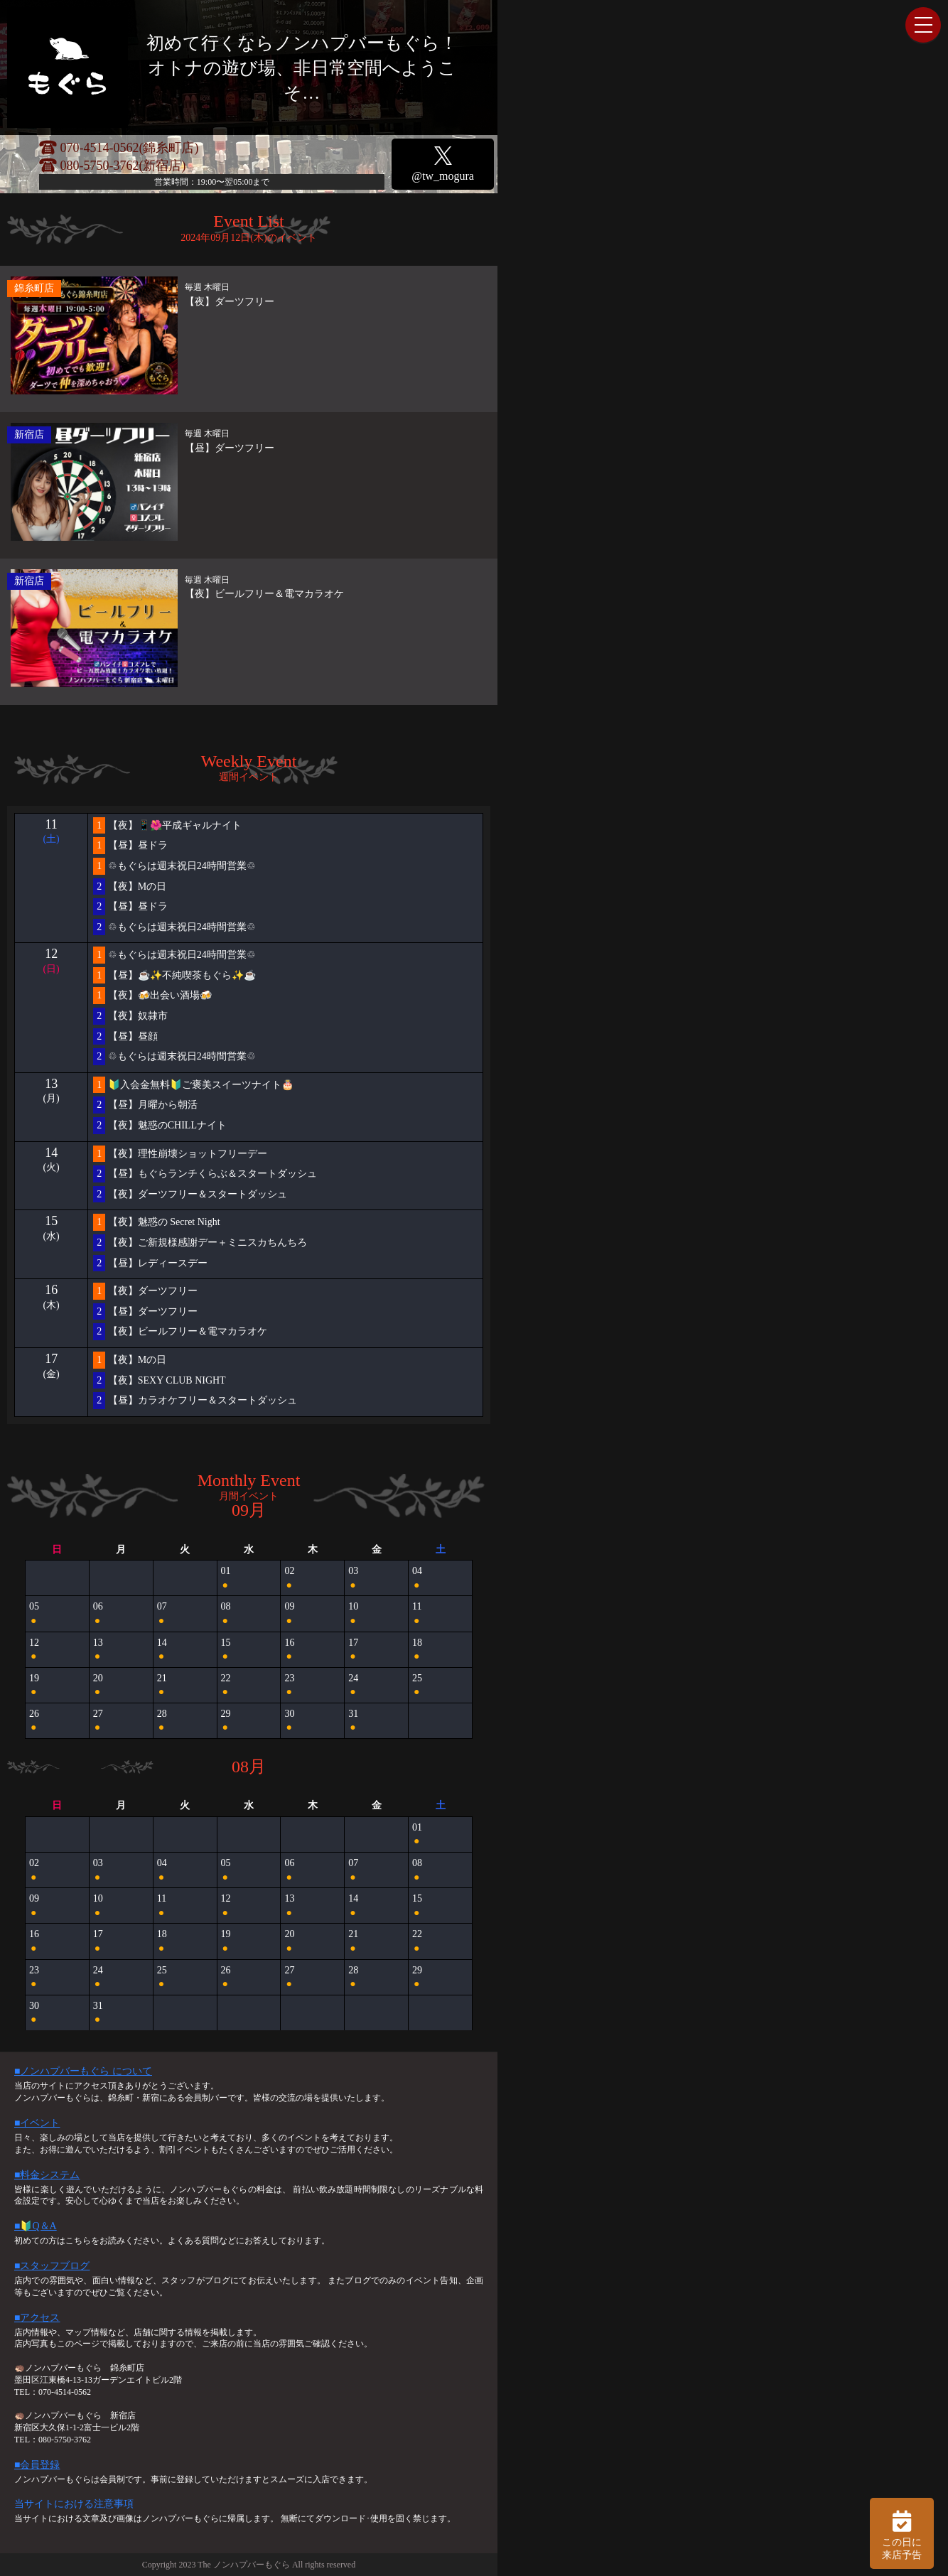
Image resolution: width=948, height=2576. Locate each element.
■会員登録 (37, 2464)
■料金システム (47, 2175)
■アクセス (37, 2317)
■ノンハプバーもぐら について (83, 2071)
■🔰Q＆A (35, 2226)
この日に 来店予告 (902, 2533)
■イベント (37, 2123)
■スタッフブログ (52, 2265)
